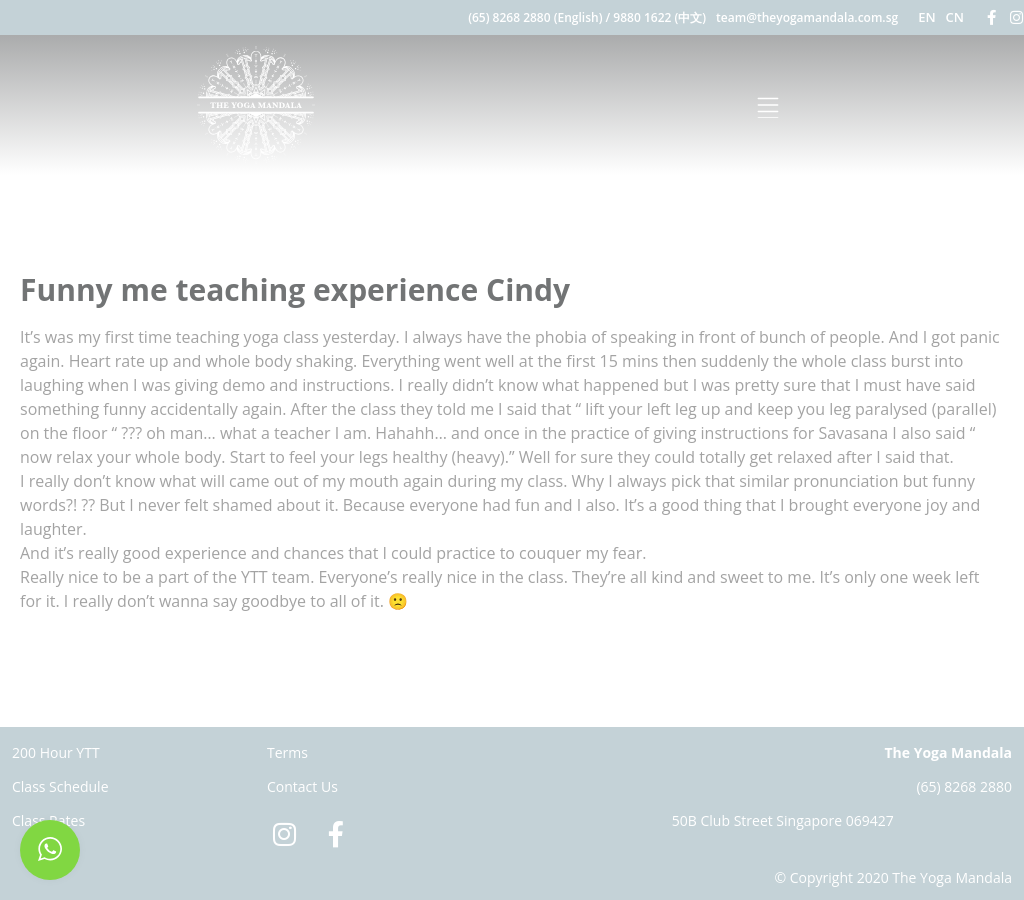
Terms (287, 752)
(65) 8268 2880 (964, 786)
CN (955, 17)
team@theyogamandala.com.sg (807, 17)
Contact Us (302, 786)
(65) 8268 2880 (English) (535, 17)
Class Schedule (60, 786)
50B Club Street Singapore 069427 (783, 820)
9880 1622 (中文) (659, 17)
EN (926, 17)
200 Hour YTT (56, 752)
